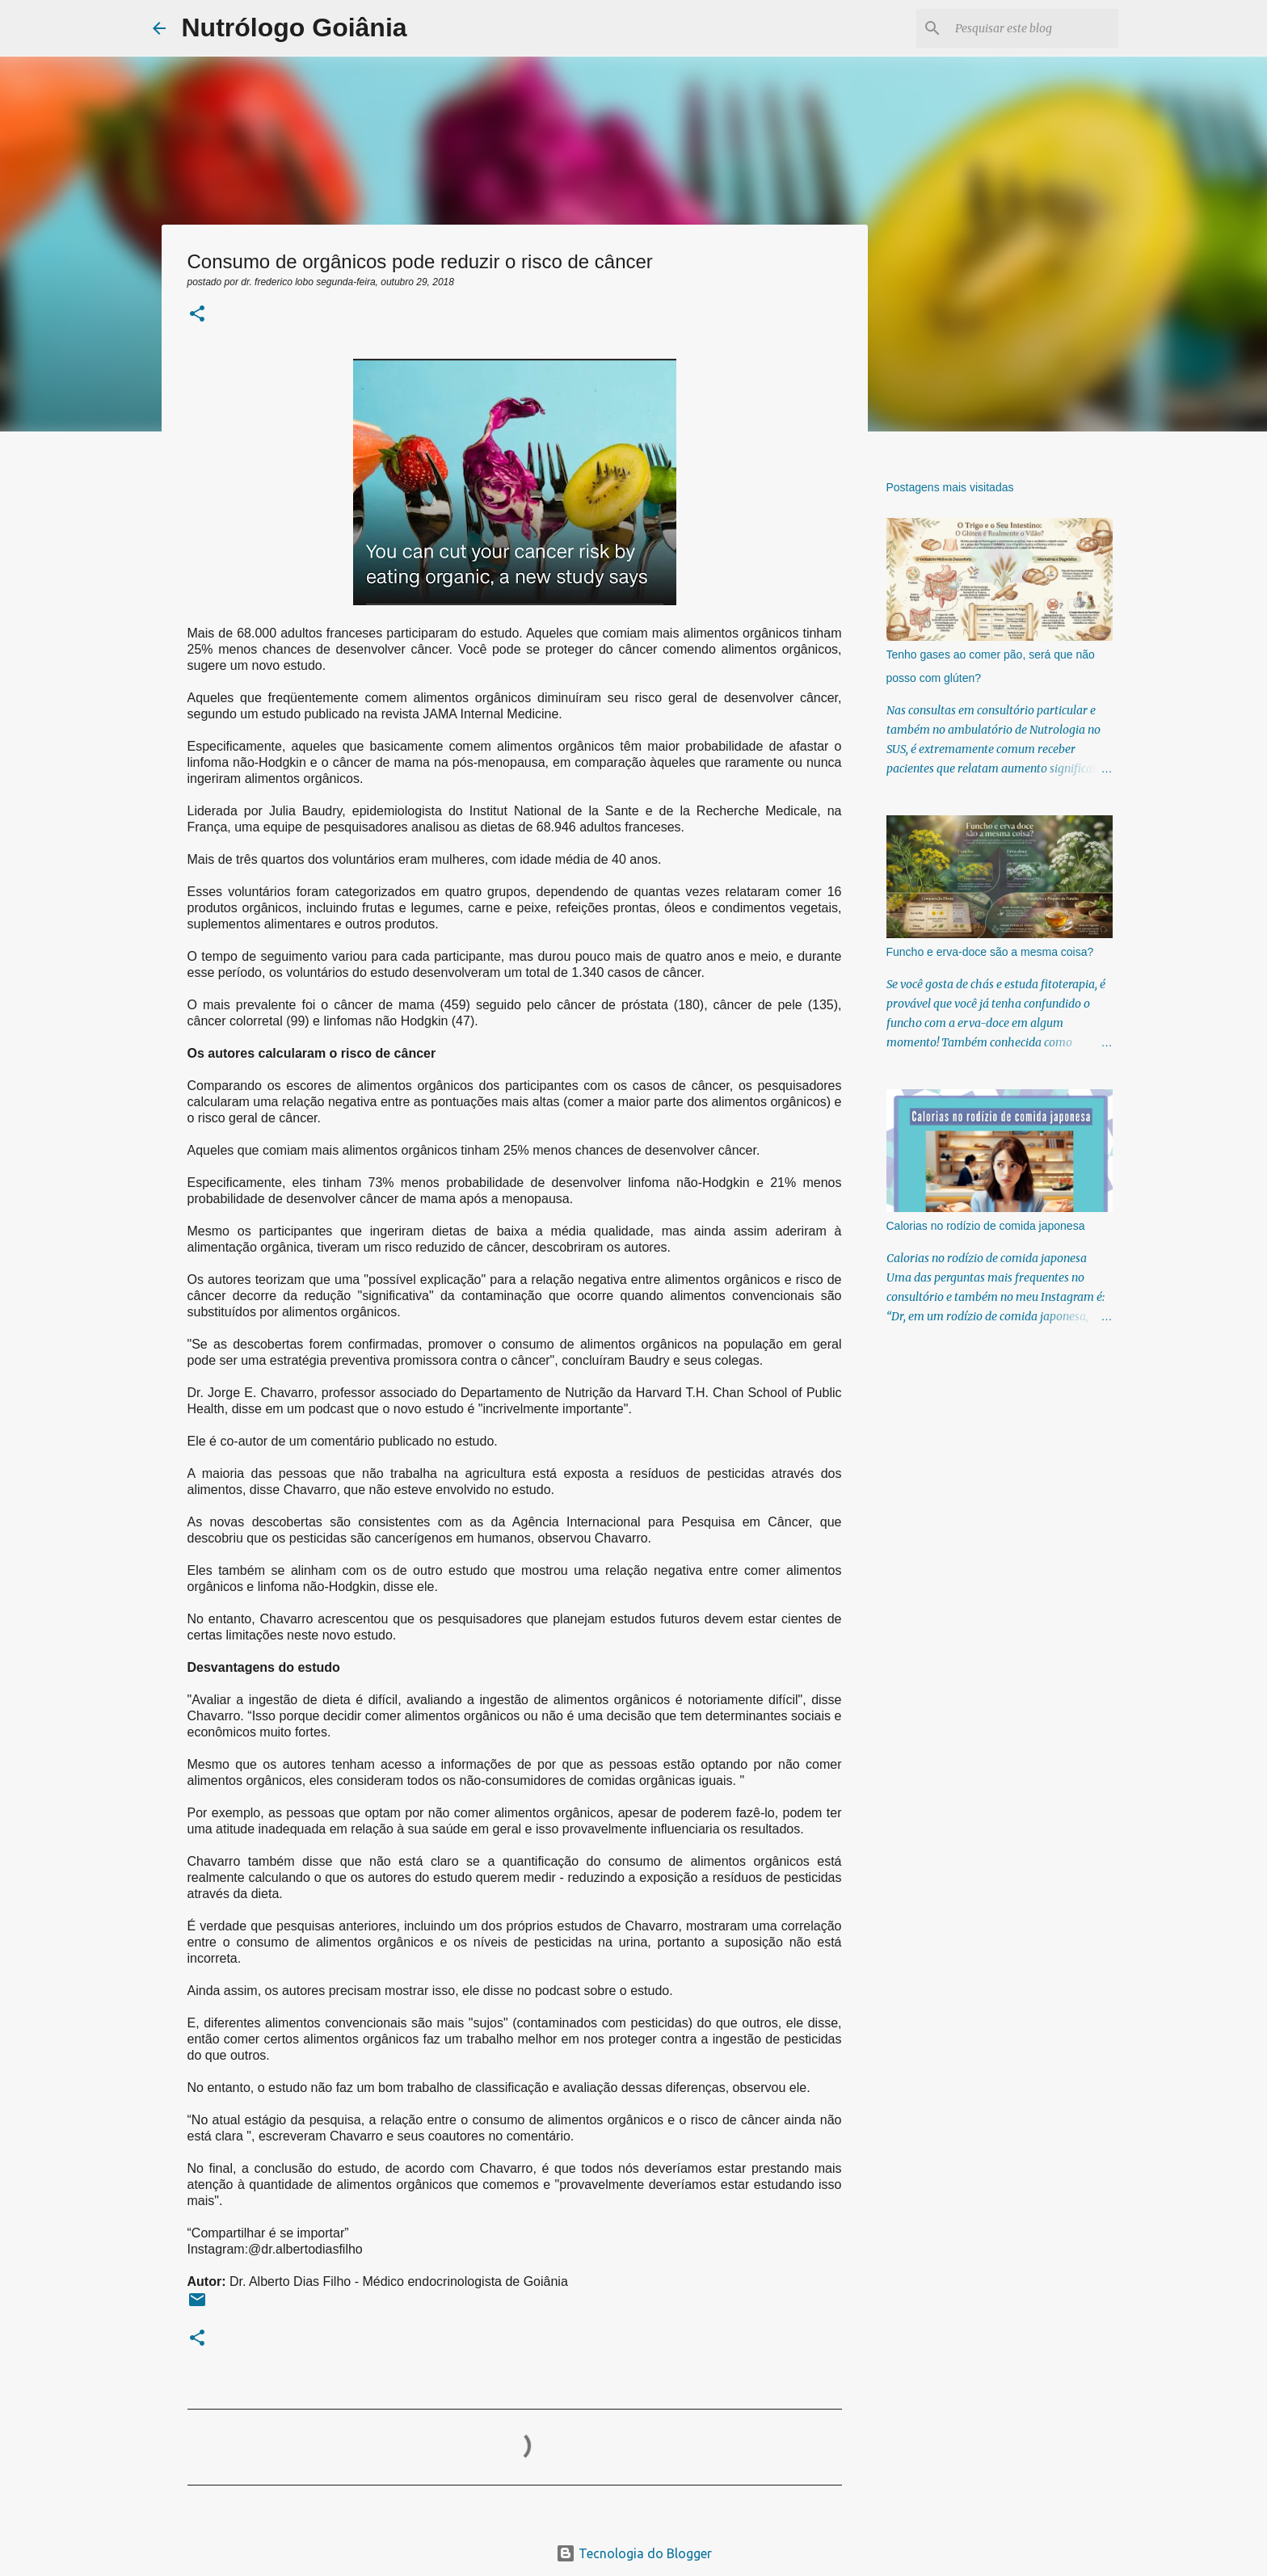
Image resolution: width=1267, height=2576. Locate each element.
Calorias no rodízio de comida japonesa (985, 1225)
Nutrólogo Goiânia (294, 27)
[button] (197, 315)
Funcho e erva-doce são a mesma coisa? (990, 951)
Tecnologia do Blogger (634, 2553)
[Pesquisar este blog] (1033, 28)
